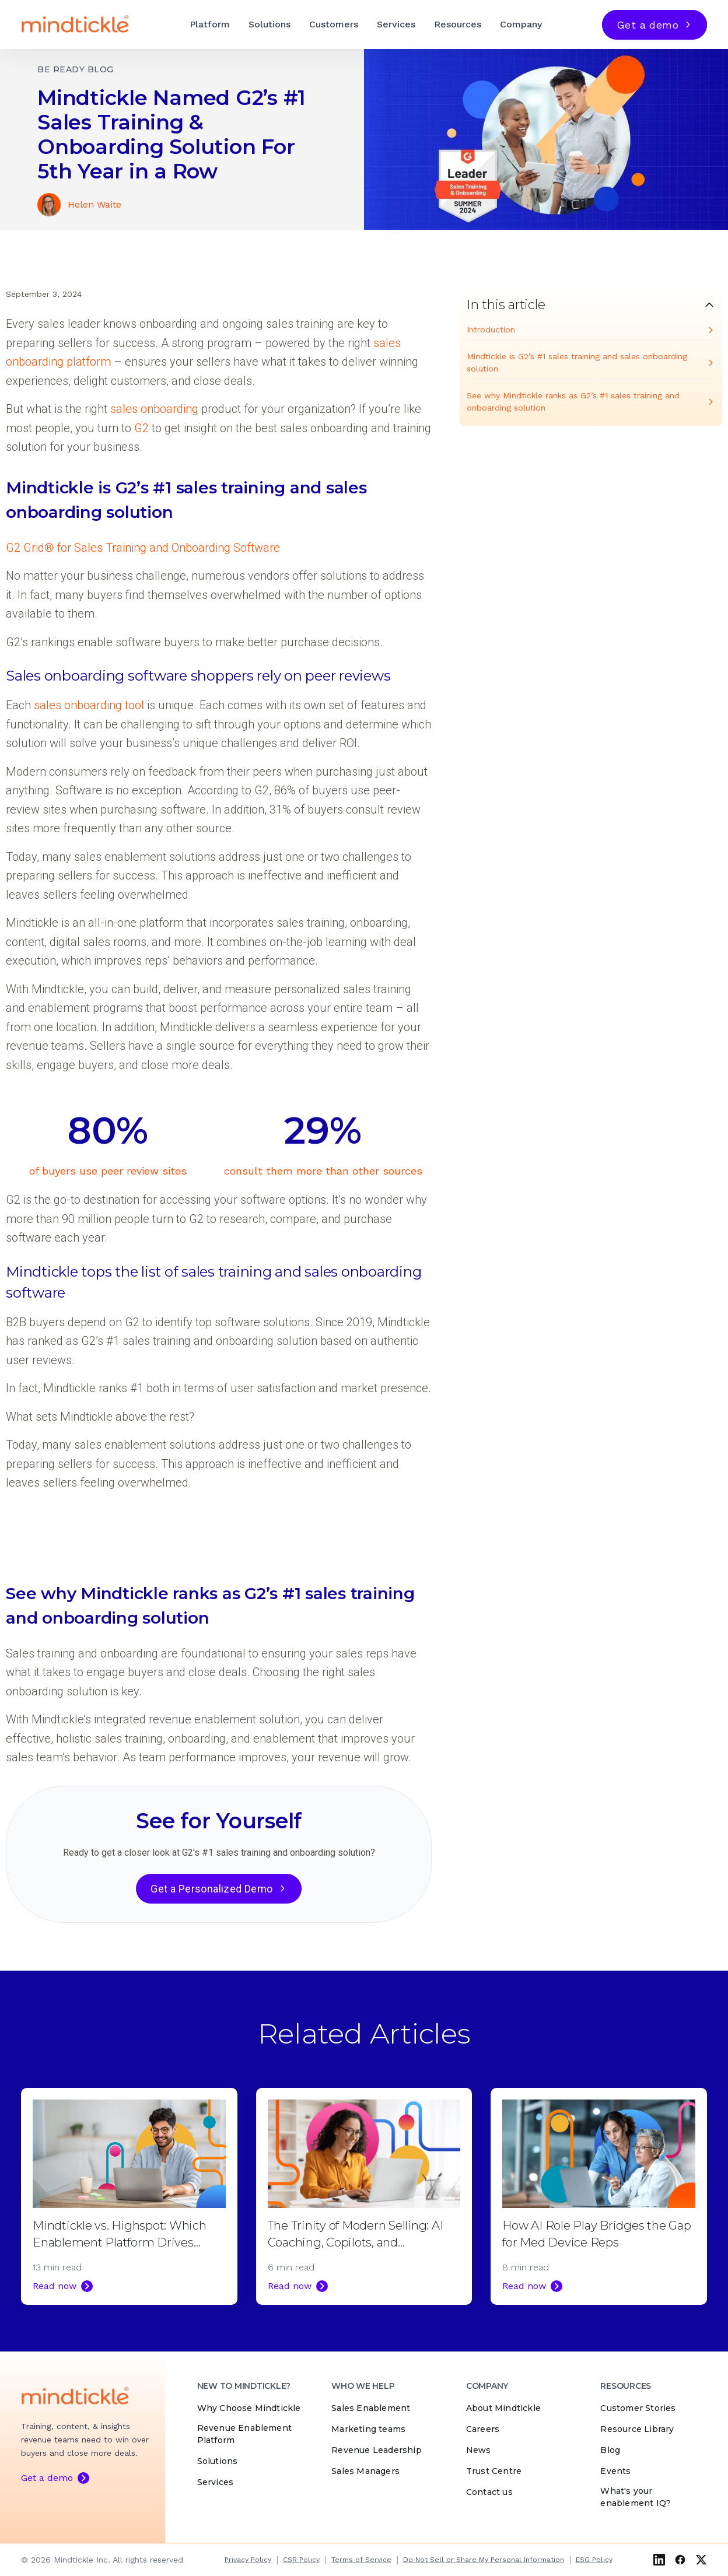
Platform (210, 24)
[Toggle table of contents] (591, 304)
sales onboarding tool (89, 705)
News (478, 2450)
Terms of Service (361, 2560)
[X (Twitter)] (701, 2560)
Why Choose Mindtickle (249, 2408)
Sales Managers (365, 2471)
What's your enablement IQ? (635, 2497)
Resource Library (637, 2429)
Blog (610, 2450)
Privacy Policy (248, 2560)
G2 (141, 428)
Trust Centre (494, 2471)
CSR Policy (301, 2560)
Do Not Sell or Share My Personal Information (483, 2560)
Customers (333, 24)
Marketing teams (368, 2429)
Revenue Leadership (376, 2450)
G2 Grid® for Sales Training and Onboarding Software (143, 548)
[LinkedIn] (659, 2560)
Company (521, 24)
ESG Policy (594, 2560)
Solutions (269, 24)
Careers (482, 2429)
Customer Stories (638, 2408)
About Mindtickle (503, 2408)
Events (615, 2471)
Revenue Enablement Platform (244, 2434)
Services (396, 24)
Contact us (489, 2492)
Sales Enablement (370, 2408)
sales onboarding (154, 409)
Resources (457, 24)
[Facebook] (680, 2560)
